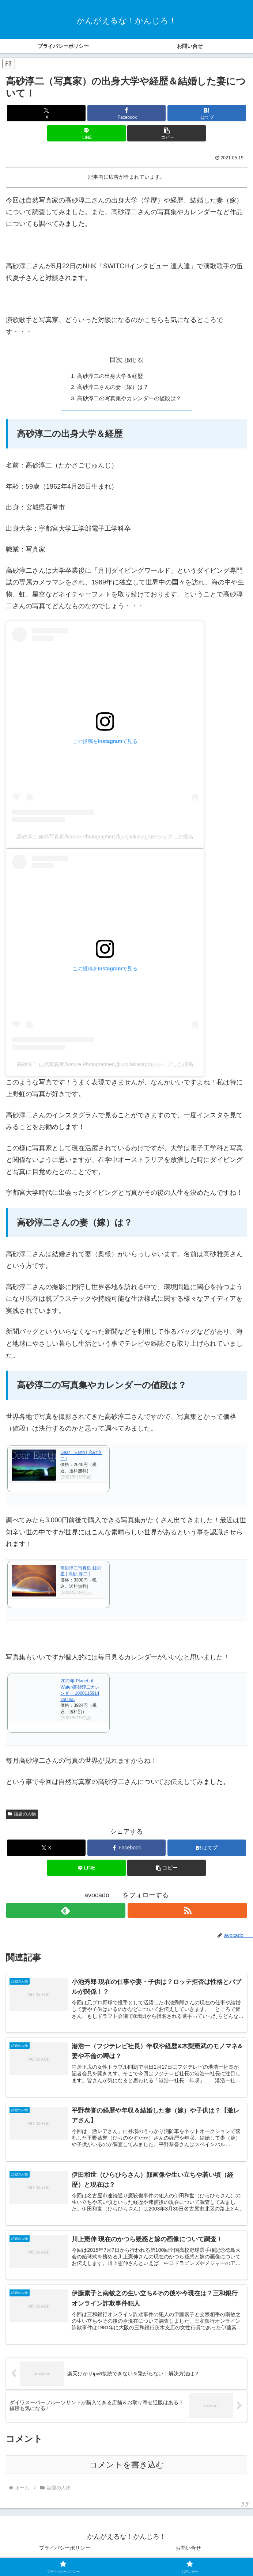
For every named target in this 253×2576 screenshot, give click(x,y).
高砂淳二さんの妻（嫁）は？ (112, 388)
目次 (115, 359)
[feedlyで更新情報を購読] (65, 1912)
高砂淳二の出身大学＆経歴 (109, 376)
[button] (166, 133)
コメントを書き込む (126, 2469)
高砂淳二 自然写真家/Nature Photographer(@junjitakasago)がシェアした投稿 (105, 839)
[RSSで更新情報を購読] (187, 1912)
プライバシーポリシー (64, 2553)
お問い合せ (188, 2553)
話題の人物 (22, 1815)
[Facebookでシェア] (126, 113)
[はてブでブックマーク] (206, 113)
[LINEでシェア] (86, 133)
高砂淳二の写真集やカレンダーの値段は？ (129, 400)
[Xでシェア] (46, 113)
